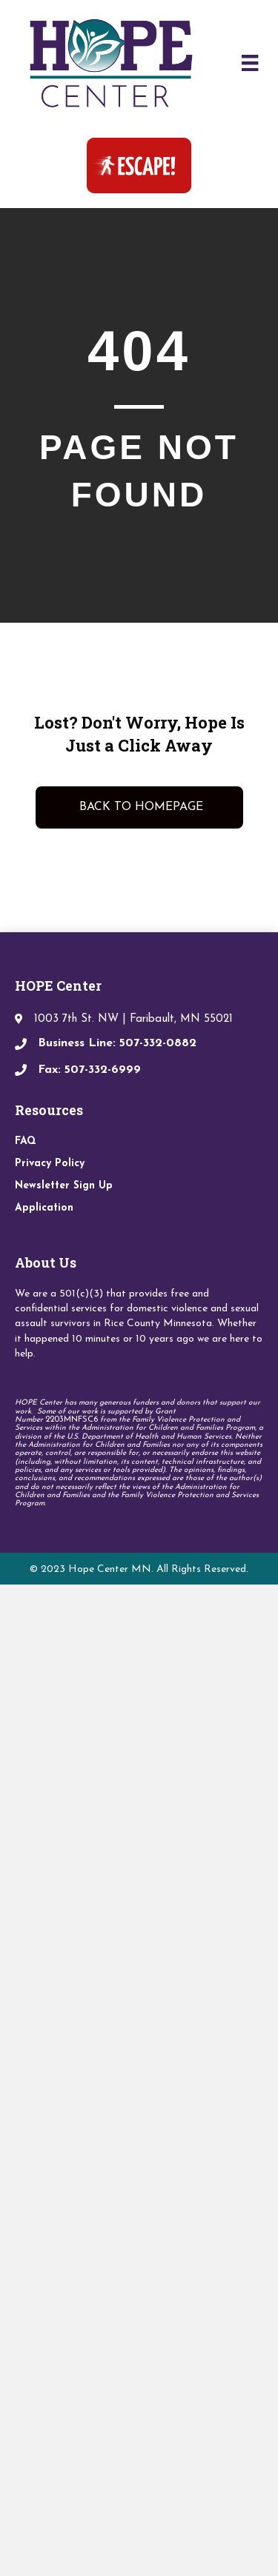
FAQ (25, 1141)
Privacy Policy (50, 1163)
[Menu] (249, 63)
